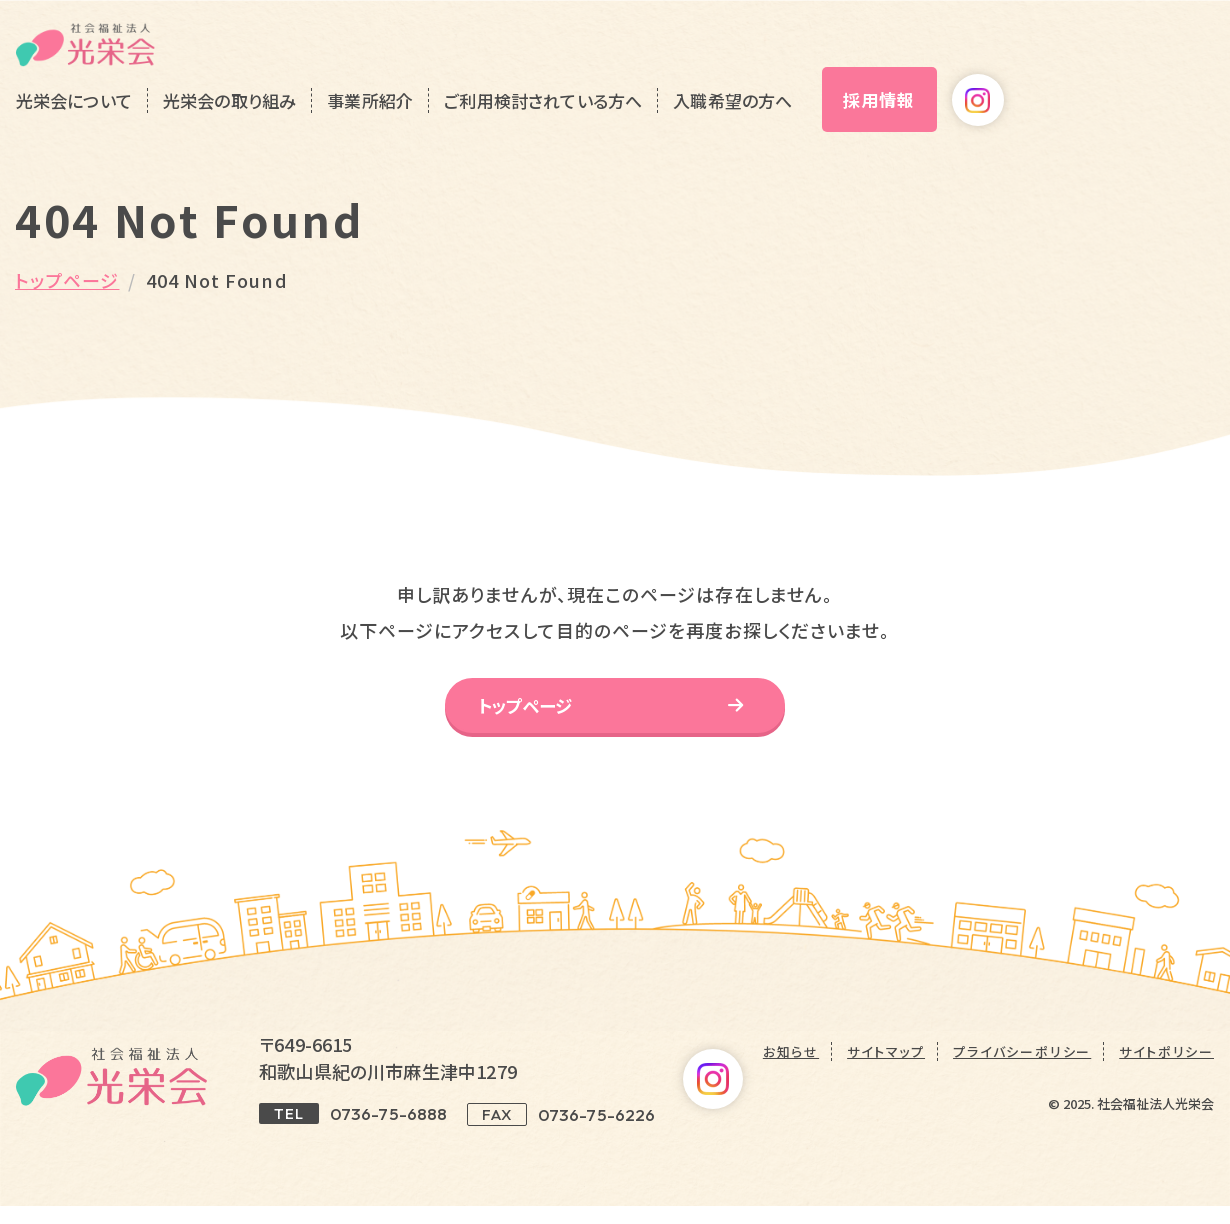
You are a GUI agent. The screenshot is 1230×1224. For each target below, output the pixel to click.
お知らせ (791, 1069)
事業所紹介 (565, 68)
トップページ (67, 280)
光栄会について (268, 68)
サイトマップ (886, 1069)
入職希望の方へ (927, 68)
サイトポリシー (1166, 1069)
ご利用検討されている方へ (738, 68)
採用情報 (1074, 67)
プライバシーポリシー (1022, 1069)
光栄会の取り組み (423, 68)
